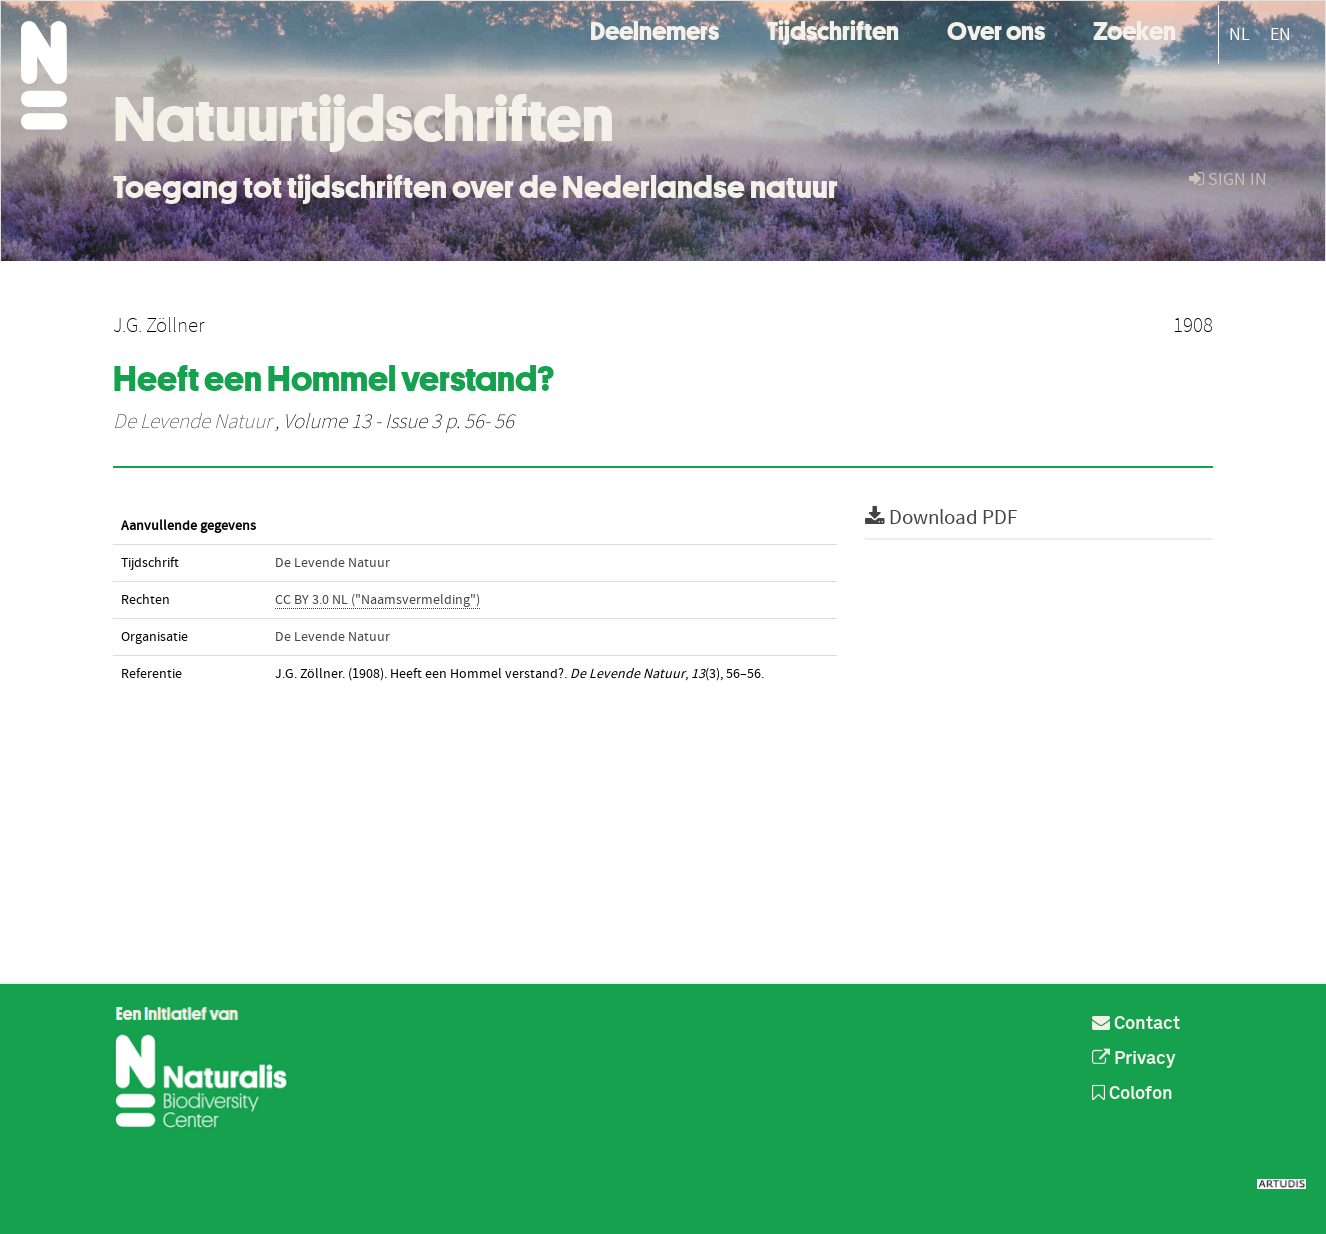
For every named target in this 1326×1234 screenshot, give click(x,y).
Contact (1136, 1024)
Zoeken (1134, 28)
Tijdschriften (833, 28)
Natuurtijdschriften (363, 119)
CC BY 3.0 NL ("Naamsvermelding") (377, 600)
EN (1280, 34)
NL (1239, 34)
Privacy (1134, 1059)
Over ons (996, 28)
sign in (1228, 179)
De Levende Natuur (192, 422)
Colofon (1132, 1094)
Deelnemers (654, 28)
